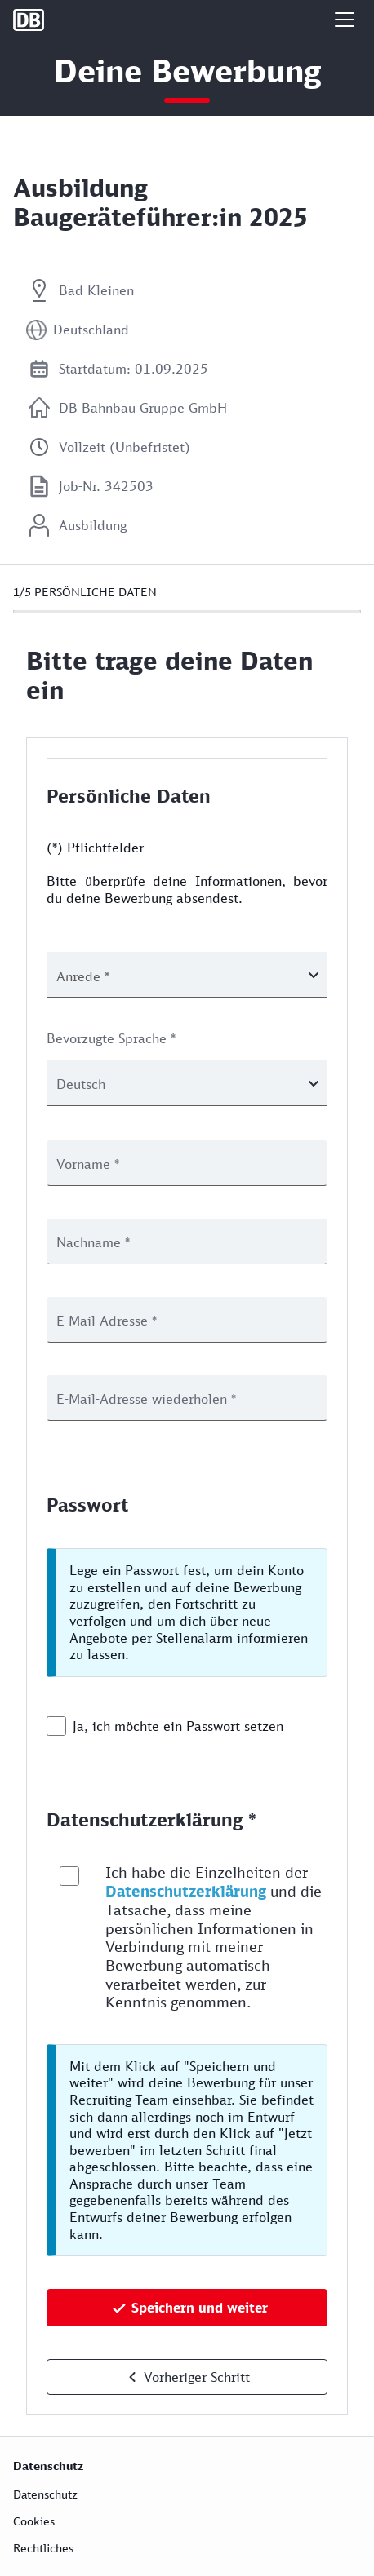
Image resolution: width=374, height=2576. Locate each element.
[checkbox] (56, 1726)
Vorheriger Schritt (197, 2377)
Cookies (34, 2521)
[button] (344, 19)
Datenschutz (45, 2494)
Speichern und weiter (199, 2307)
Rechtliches (43, 2548)
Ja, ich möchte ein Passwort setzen (178, 1726)
